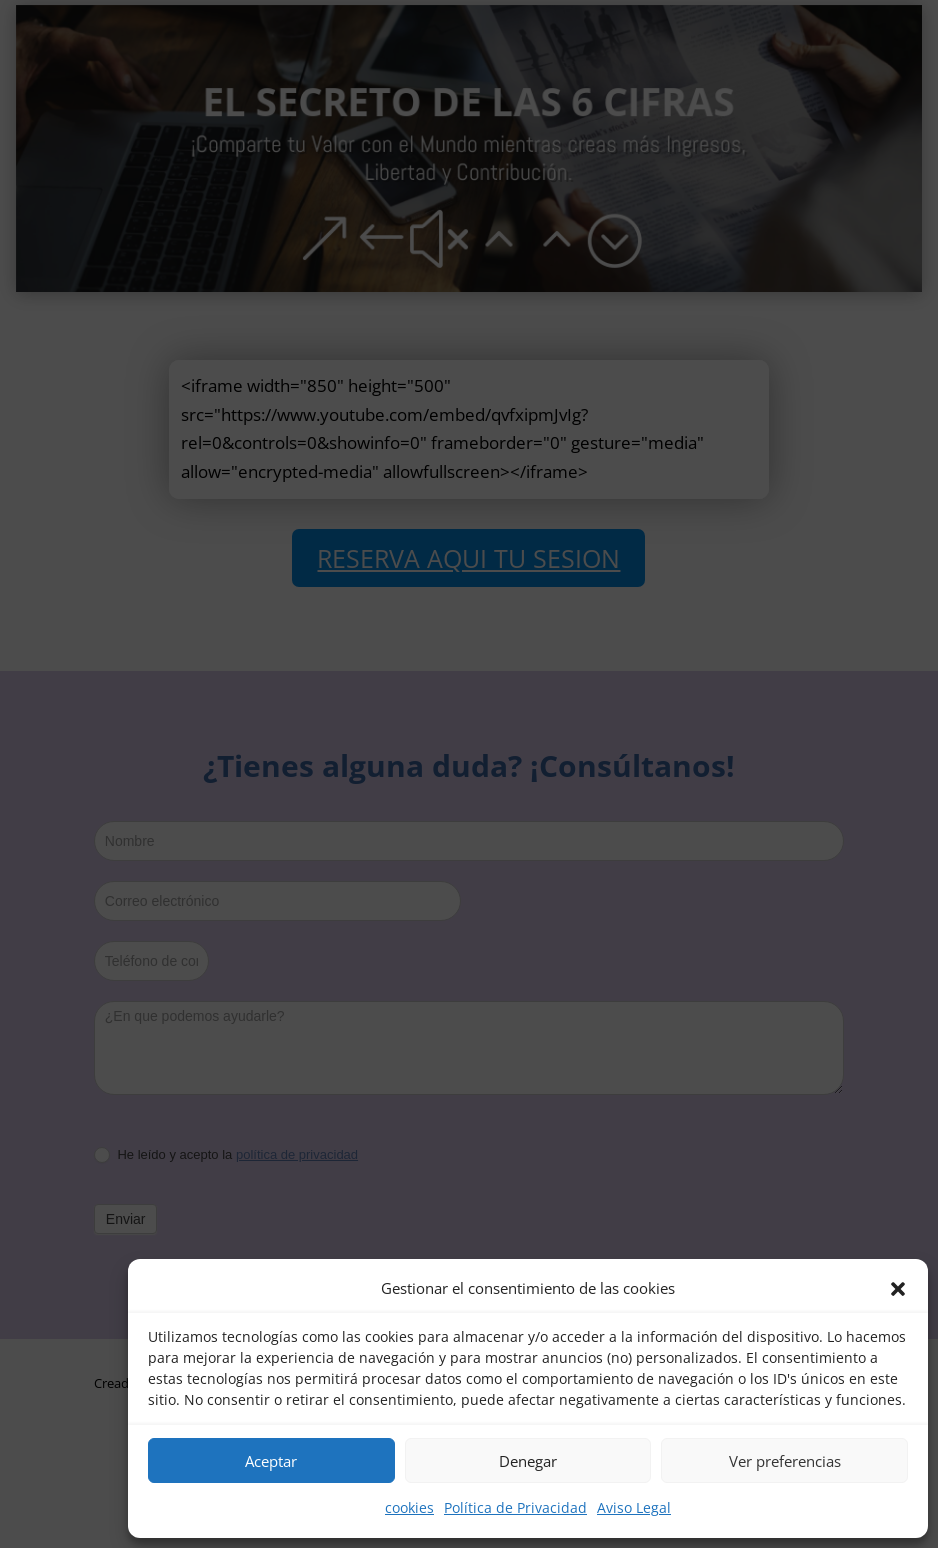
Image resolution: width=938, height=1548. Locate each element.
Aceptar (271, 1461)
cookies (409, 1507)
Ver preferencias (785, 1461)
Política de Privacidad (515, 1507)
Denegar (528, 1461)
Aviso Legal (634, 1507)
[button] (898, 1289)
